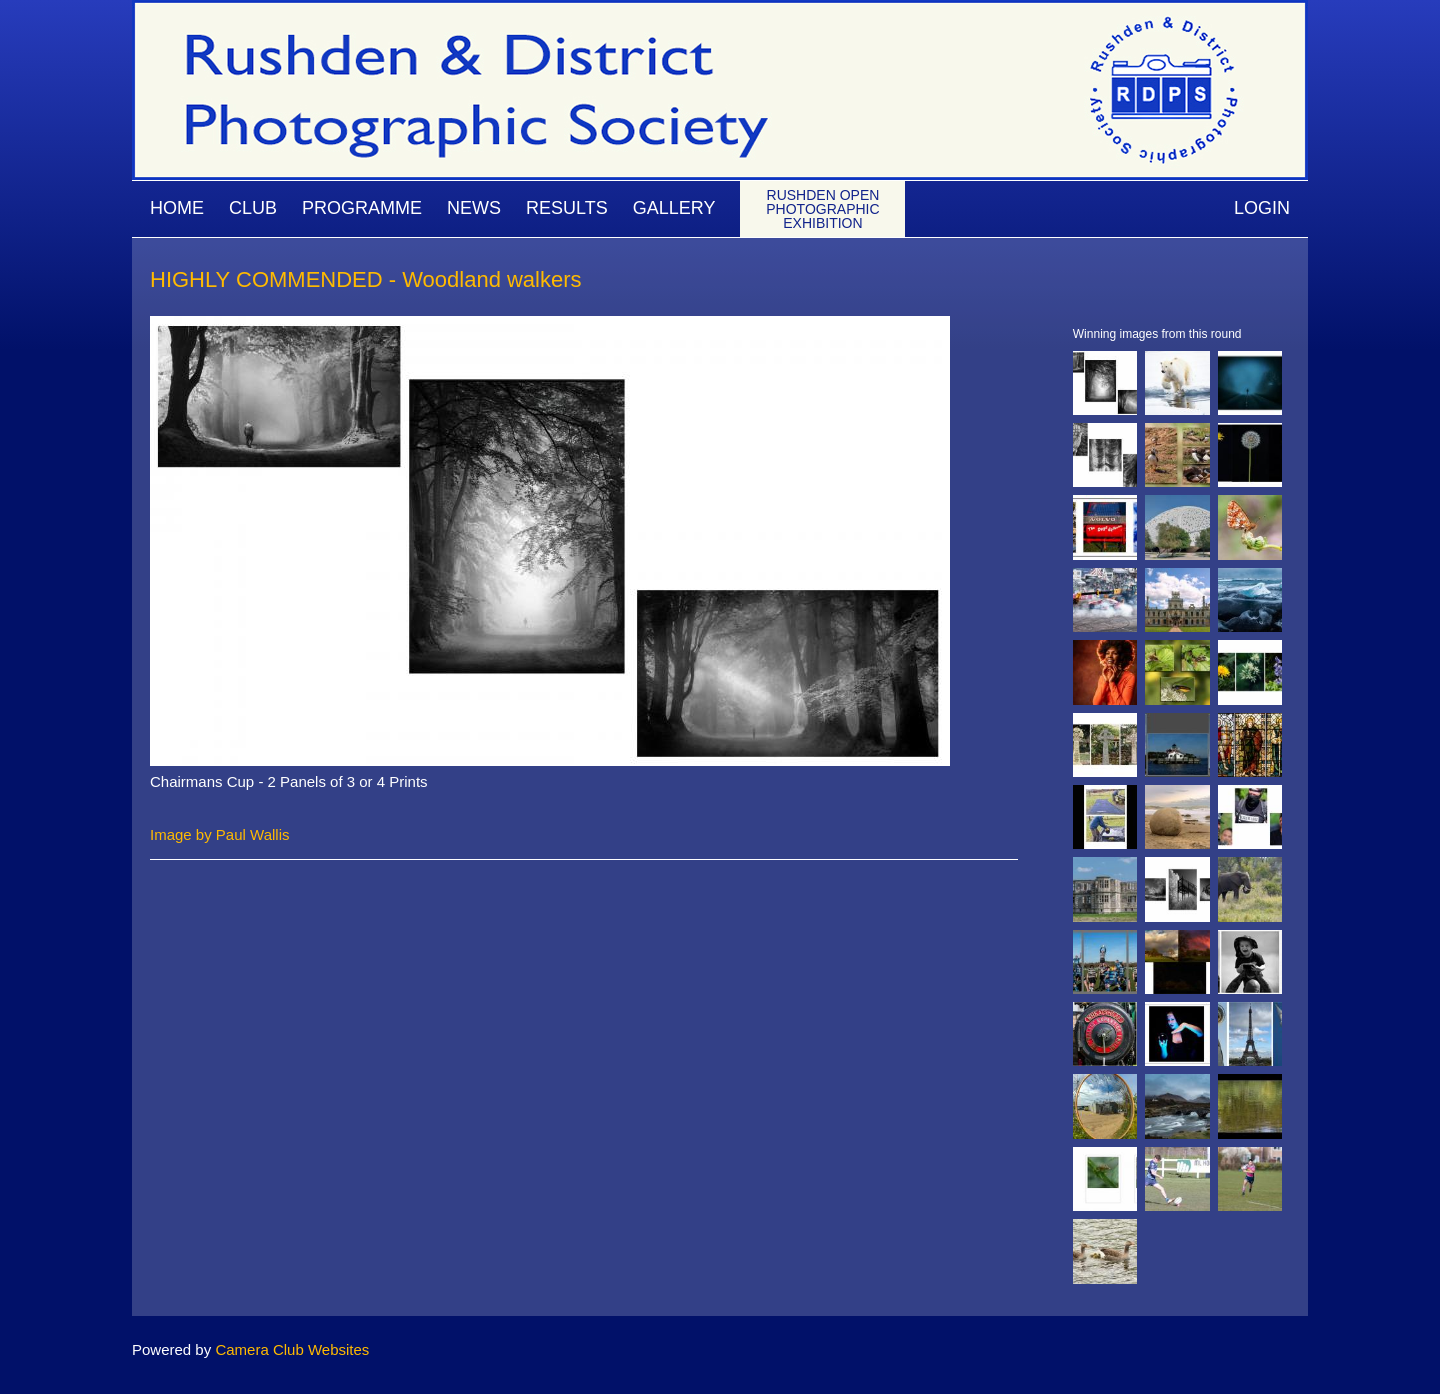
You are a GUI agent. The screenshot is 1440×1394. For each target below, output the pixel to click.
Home (177, 208)
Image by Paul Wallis (220, 834)
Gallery (674, 208)
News (474, 208)
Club (253, 208)
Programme (362, 208)
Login (1262, 208)
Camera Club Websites (292, 1349)
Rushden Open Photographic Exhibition (822, 209)
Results (567, 208)
